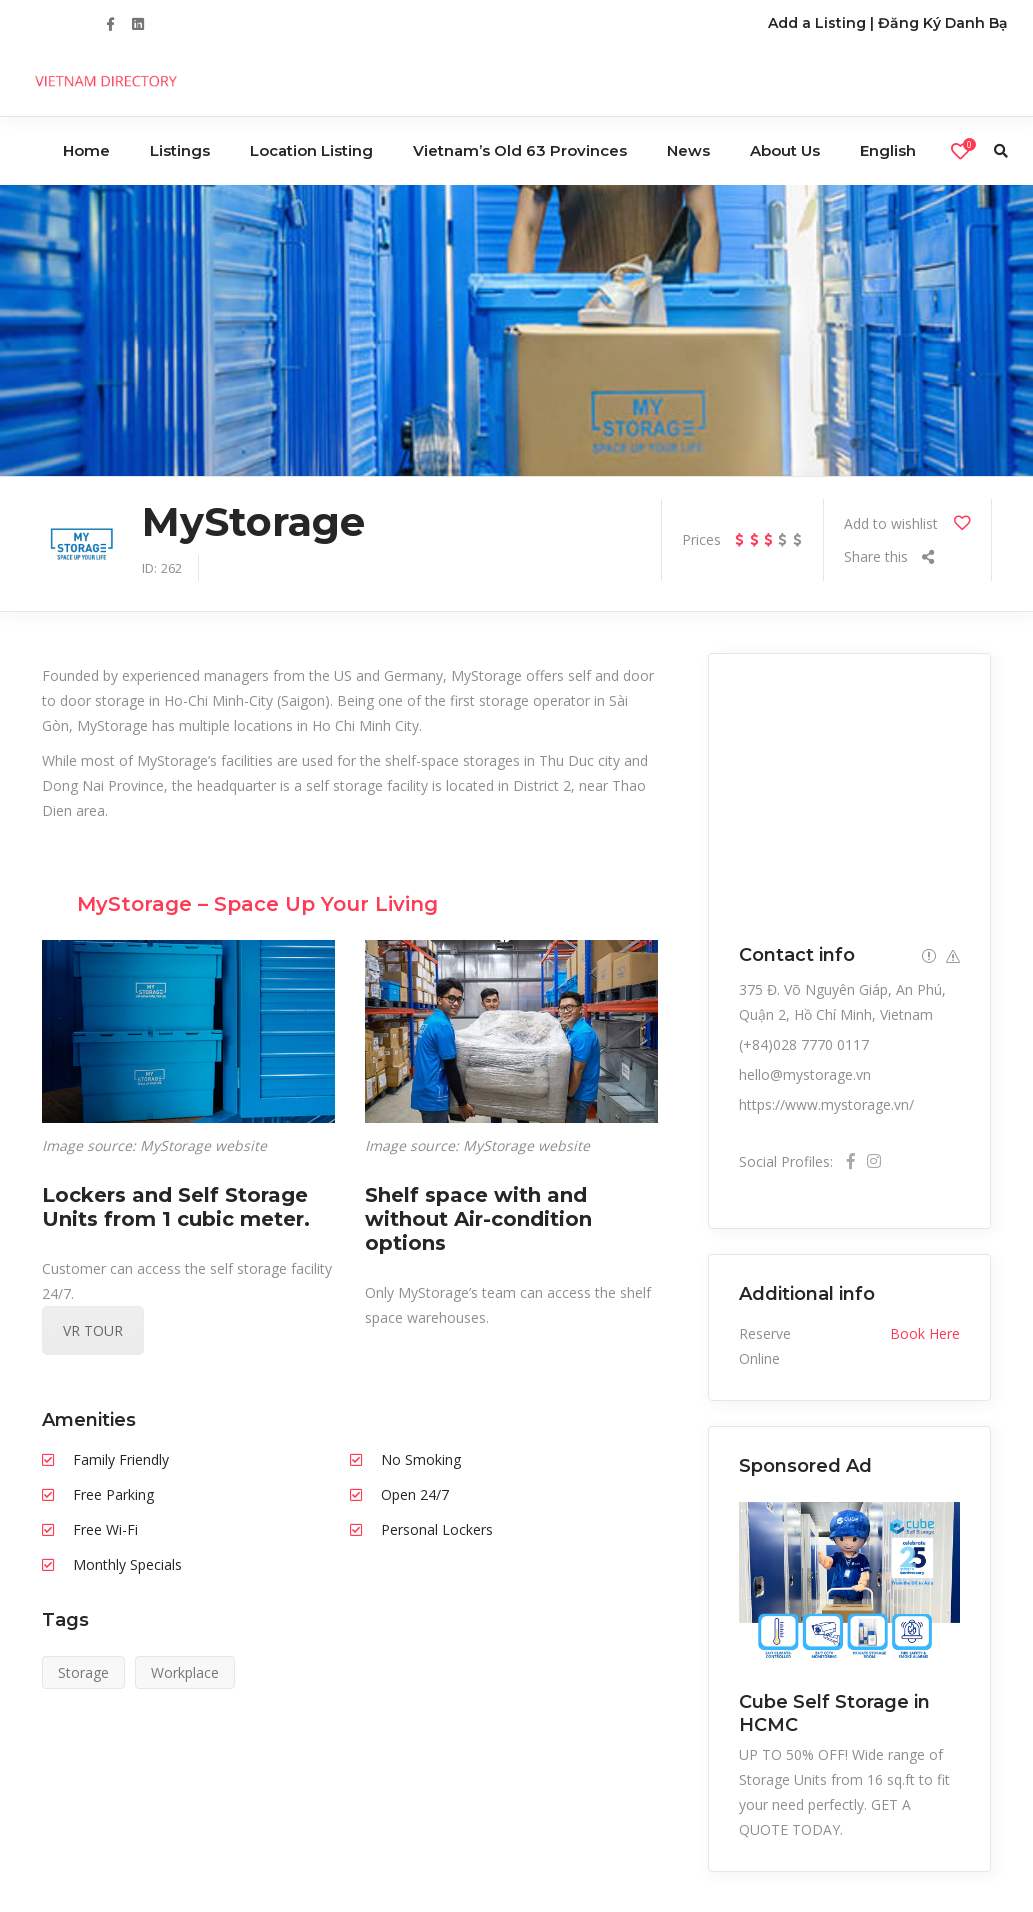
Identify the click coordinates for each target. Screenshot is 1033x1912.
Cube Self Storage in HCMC (834, 1713)
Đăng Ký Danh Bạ (943, 23)
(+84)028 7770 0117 (804, 1044)
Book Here (925, 1333)
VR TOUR (93, 1330)
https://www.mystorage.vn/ (826, 1104)
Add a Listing (817, 23)
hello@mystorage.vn (805, 1074)
